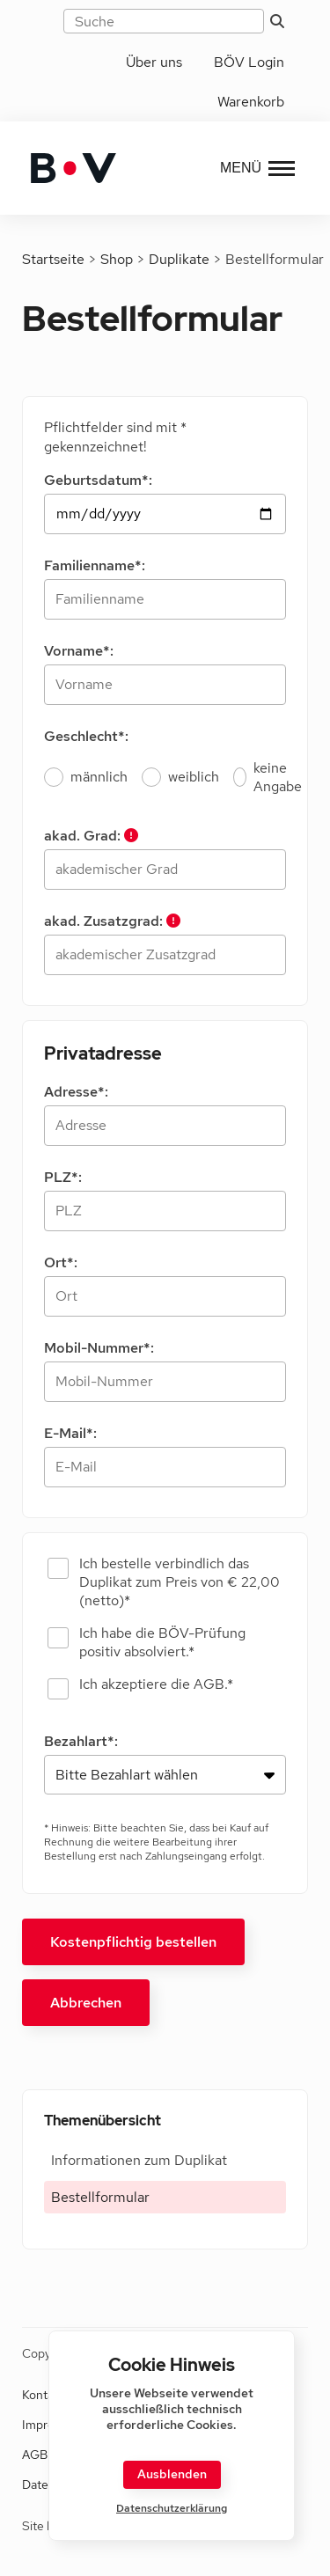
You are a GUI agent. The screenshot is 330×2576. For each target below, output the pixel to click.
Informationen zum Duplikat (139, 2160)
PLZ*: (63, 1177)
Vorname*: (79, 651)
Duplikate (179, 259)
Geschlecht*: (86, 736)
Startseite (53, 259)
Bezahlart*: (81, 1741)
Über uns (154, 62)
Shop (116, 259)
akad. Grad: (91, 835)
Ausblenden (172, 2474)
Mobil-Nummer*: (99, 1348)
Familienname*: (94, 565)
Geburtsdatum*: (98, 480)
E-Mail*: (70, 1433)
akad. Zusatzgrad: (112, 921)
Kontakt (43, 2395)
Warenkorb (250, 101)
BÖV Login (249, 62)
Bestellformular (100, 2197)
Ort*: (60, 1262)
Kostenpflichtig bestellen (133, 1942)
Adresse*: (76, 1092)
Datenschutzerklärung (171, 2508)
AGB (35, 2454)
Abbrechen (85, 2002)
